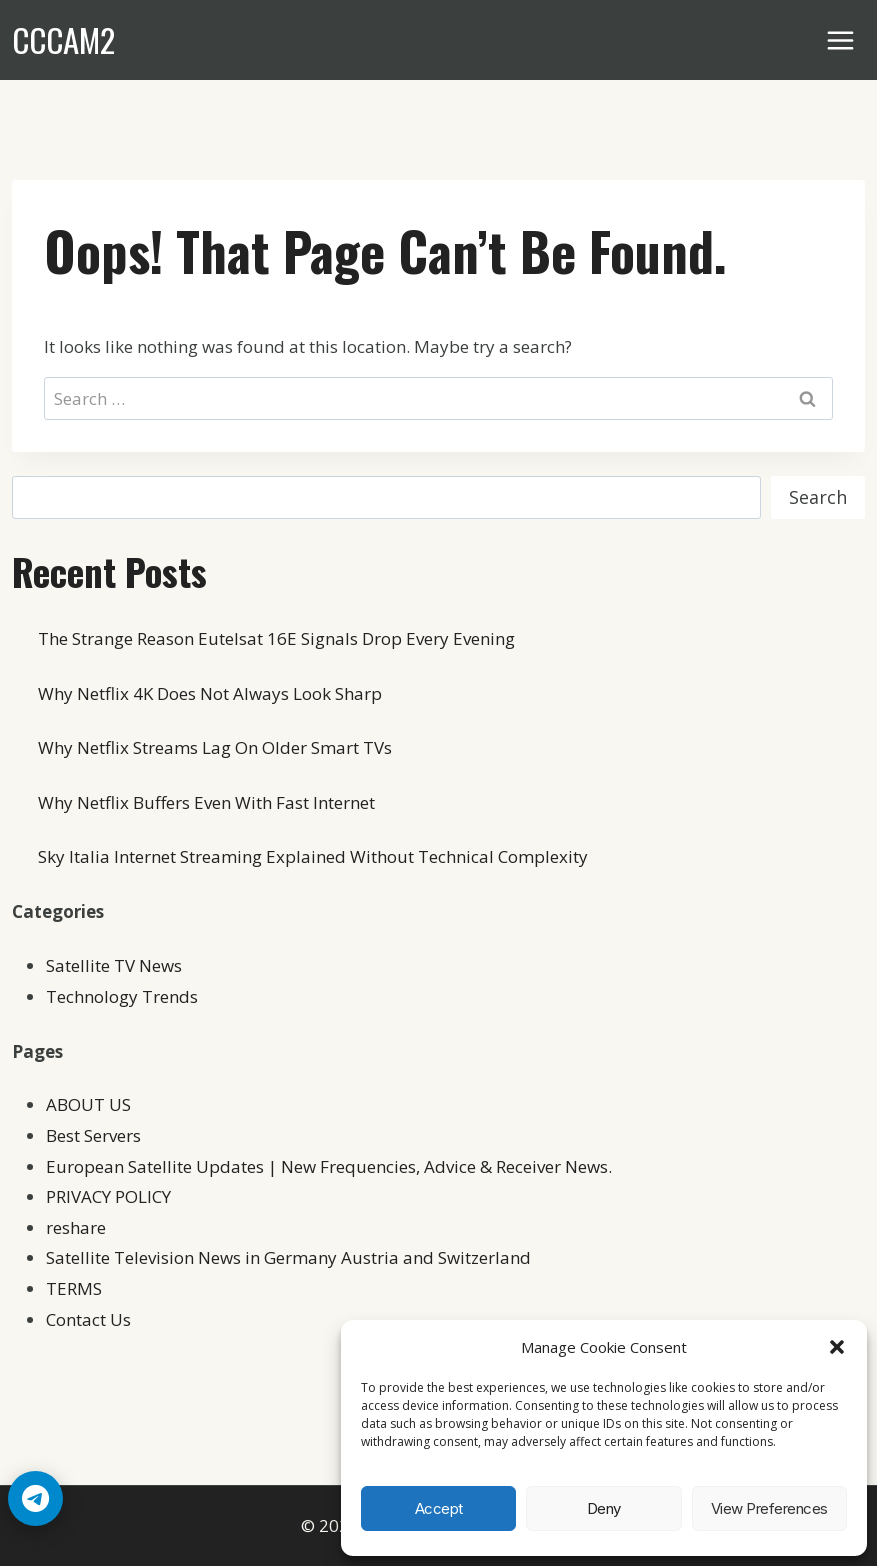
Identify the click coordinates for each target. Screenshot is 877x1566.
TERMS (74, 1288)
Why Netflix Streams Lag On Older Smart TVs (215, 747)
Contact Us (88, 1319)
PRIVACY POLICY (108, 1196)
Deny (604, 1508)
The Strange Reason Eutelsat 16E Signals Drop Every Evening (276, 638)
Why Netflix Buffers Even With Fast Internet (206, 802)
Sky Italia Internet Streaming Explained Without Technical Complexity (313, 856)
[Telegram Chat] (35, 1498)
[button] (837, 1347)
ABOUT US (88, 1104)
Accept (439, 1508)
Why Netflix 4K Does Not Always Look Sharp (210, 693)
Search (818, 497)
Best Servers (93, 1135)
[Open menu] (841, 40)
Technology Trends (122, 996)
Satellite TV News (114, 965)
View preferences (769, 1508)
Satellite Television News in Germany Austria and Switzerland (288, 1257)
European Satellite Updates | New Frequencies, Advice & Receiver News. (329, 1166)
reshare (76, 1227)
